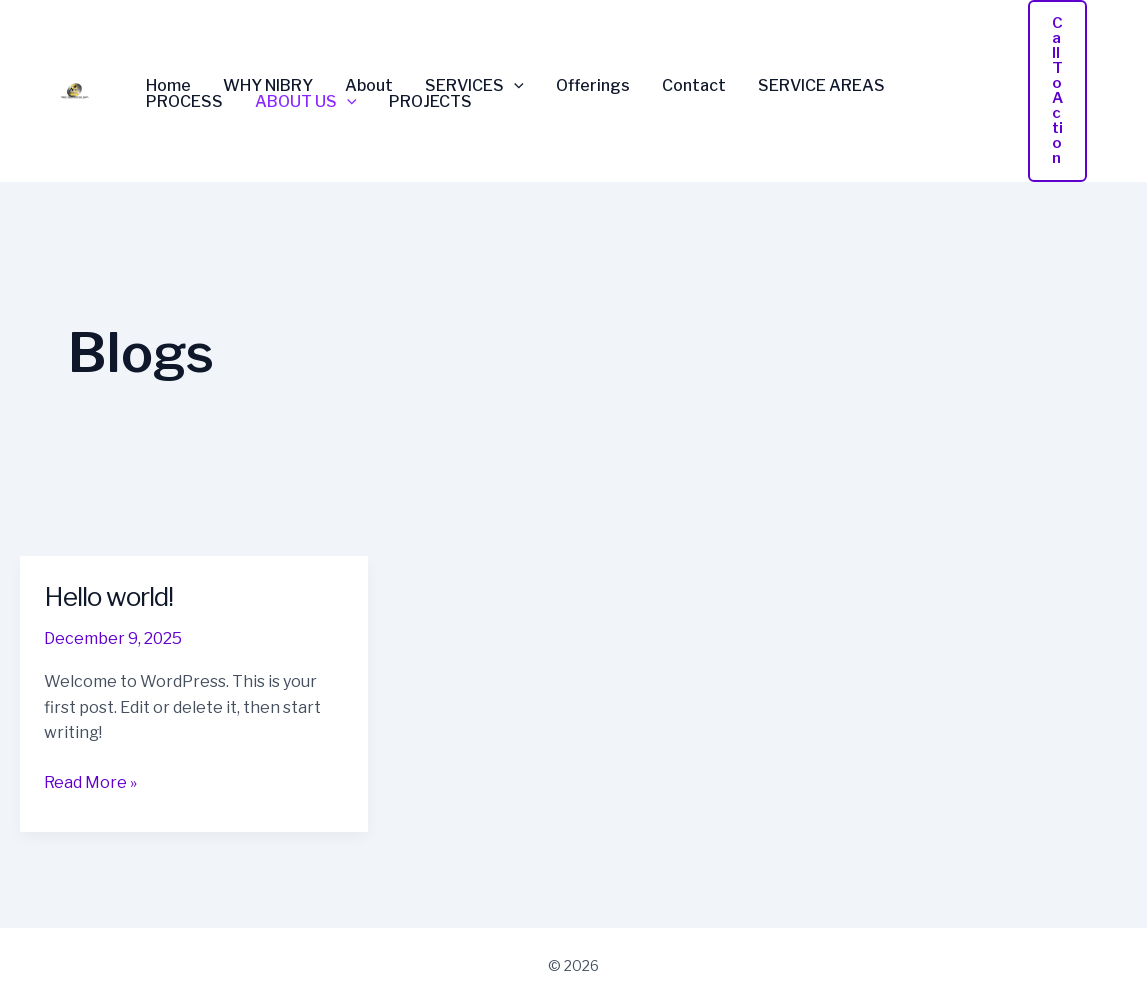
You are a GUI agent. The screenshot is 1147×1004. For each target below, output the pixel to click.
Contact (694, 86)
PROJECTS (430, 102)
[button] (1057, 91)
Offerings (593, 86)
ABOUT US (306, 102)
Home (168, 86)
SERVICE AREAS (821, 86)
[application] (514, 86)
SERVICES (474, 86)
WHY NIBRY (268, 86)
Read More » (90, 781)
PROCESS (184, 102)
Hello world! (108, 596)
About (369, 86)
